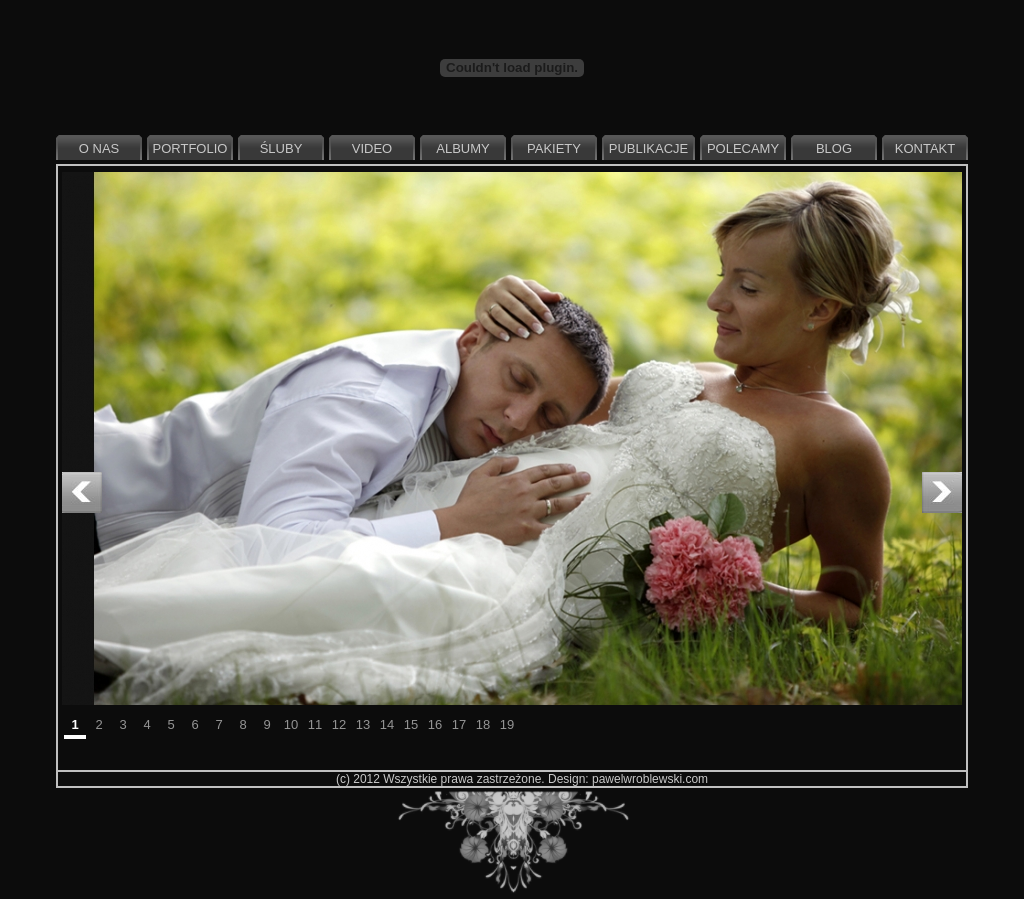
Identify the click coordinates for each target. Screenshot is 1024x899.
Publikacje (648, 148)
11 (315, 724)
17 (459, 724)
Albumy (462, 148)
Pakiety (554, 148)
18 (483, 724)
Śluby (281, 148)
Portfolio (190, 148)
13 (363, 724)
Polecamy (743, 148)
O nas (99, 148)
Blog (834, 148)
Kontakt (925, 148)
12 (339, 724)
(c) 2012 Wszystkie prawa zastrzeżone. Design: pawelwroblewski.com (522, 779)
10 (291, 724)
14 (387, 724)
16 (435, 724)
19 (507, 724)
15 (411, 724)
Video (372, 148)
